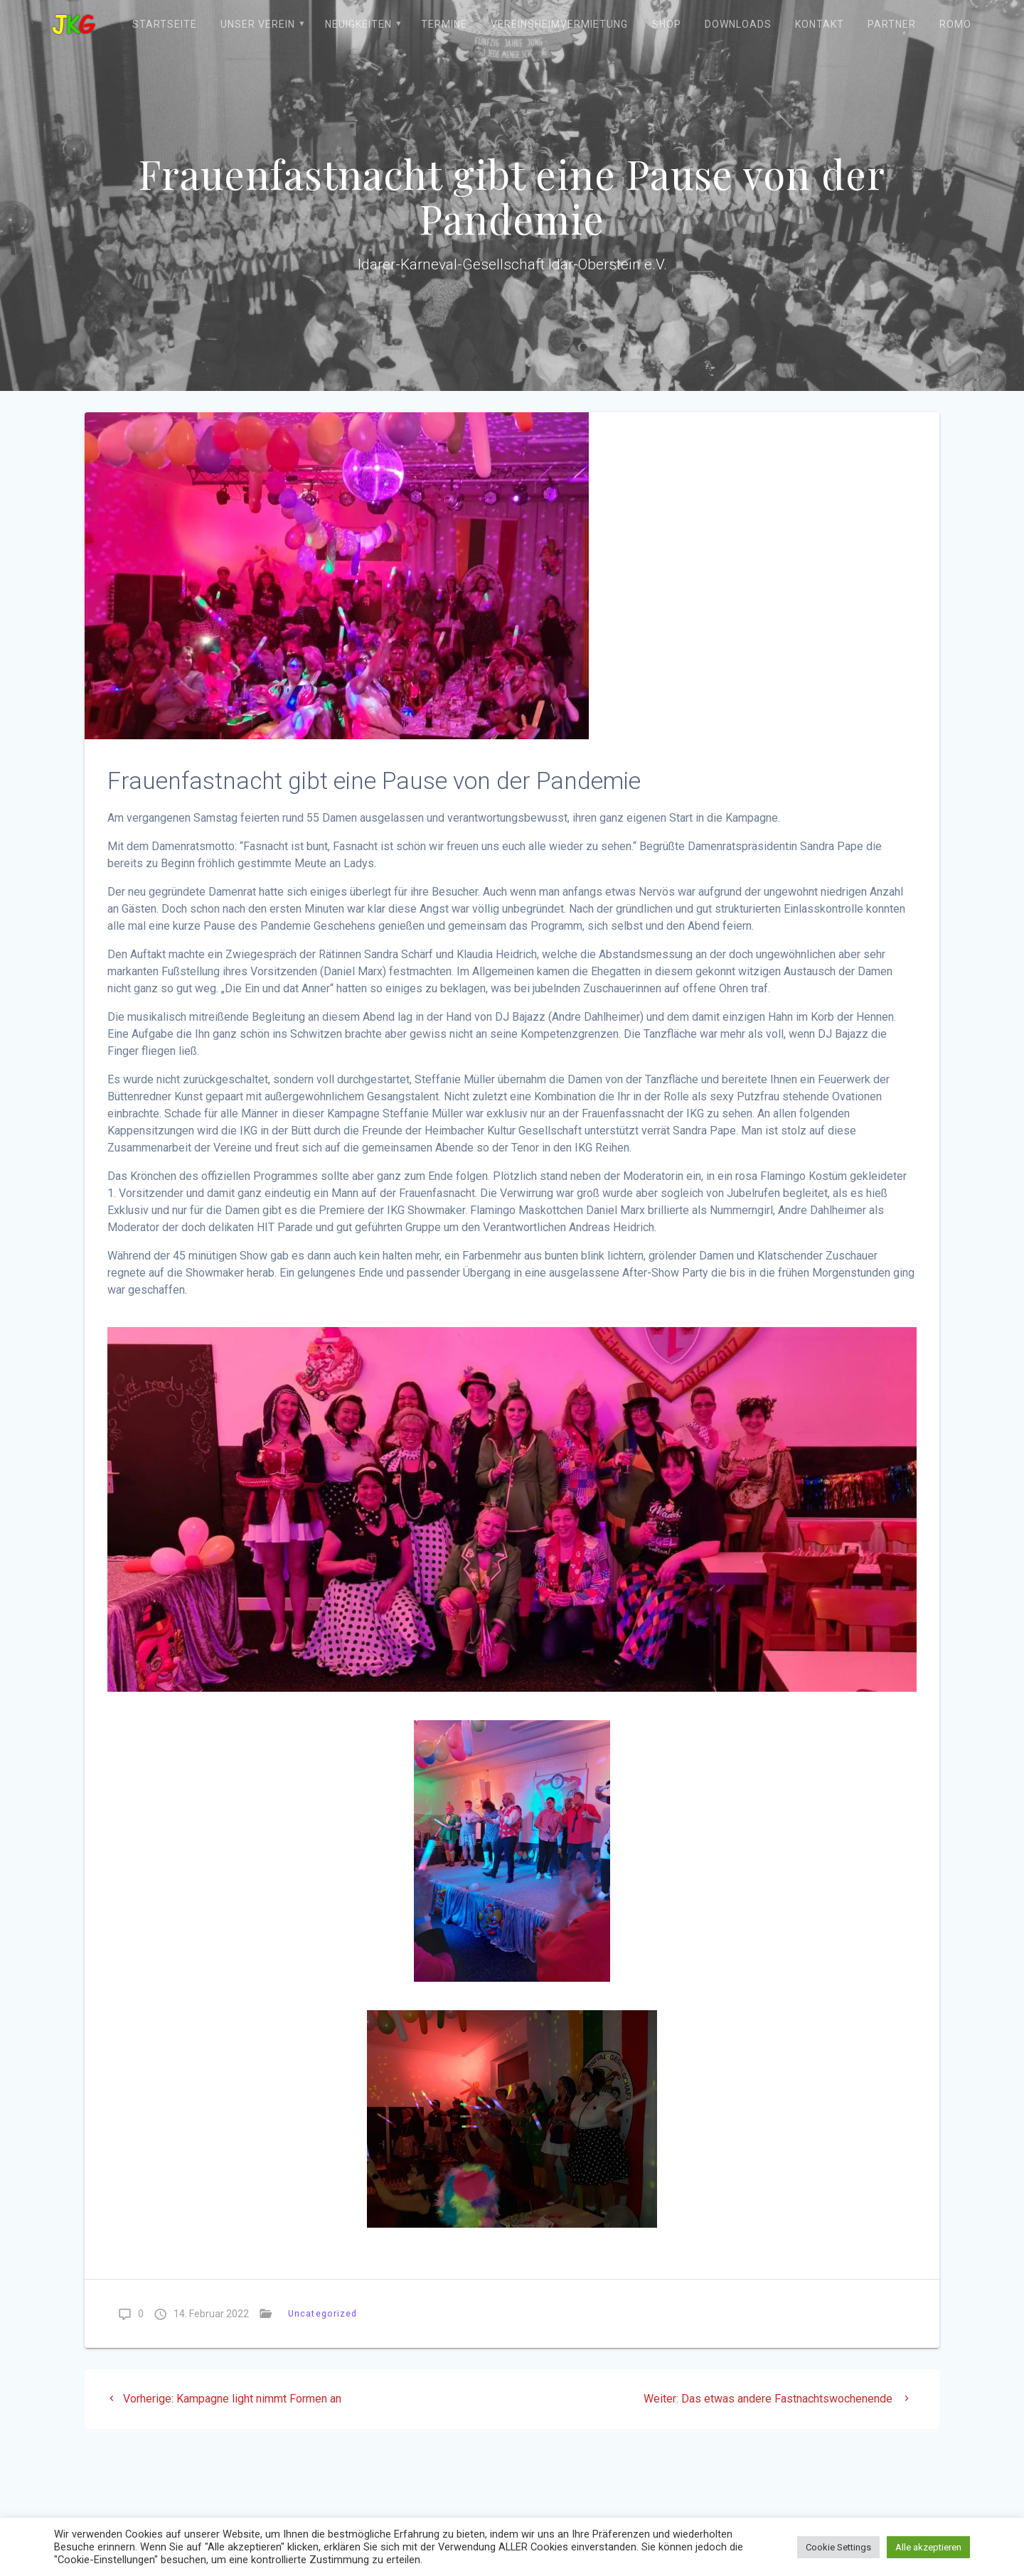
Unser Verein (257, 24)
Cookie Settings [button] (838, 2547)
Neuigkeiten (358, 24)
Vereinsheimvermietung (559, 24)
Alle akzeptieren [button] (928, 2547)
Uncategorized (322, 2313)
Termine (444, 24)
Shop (666, 24)
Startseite (164, 24)
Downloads (738, 24)
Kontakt (819, 24)
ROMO (955, 24)
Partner (892, 24)
